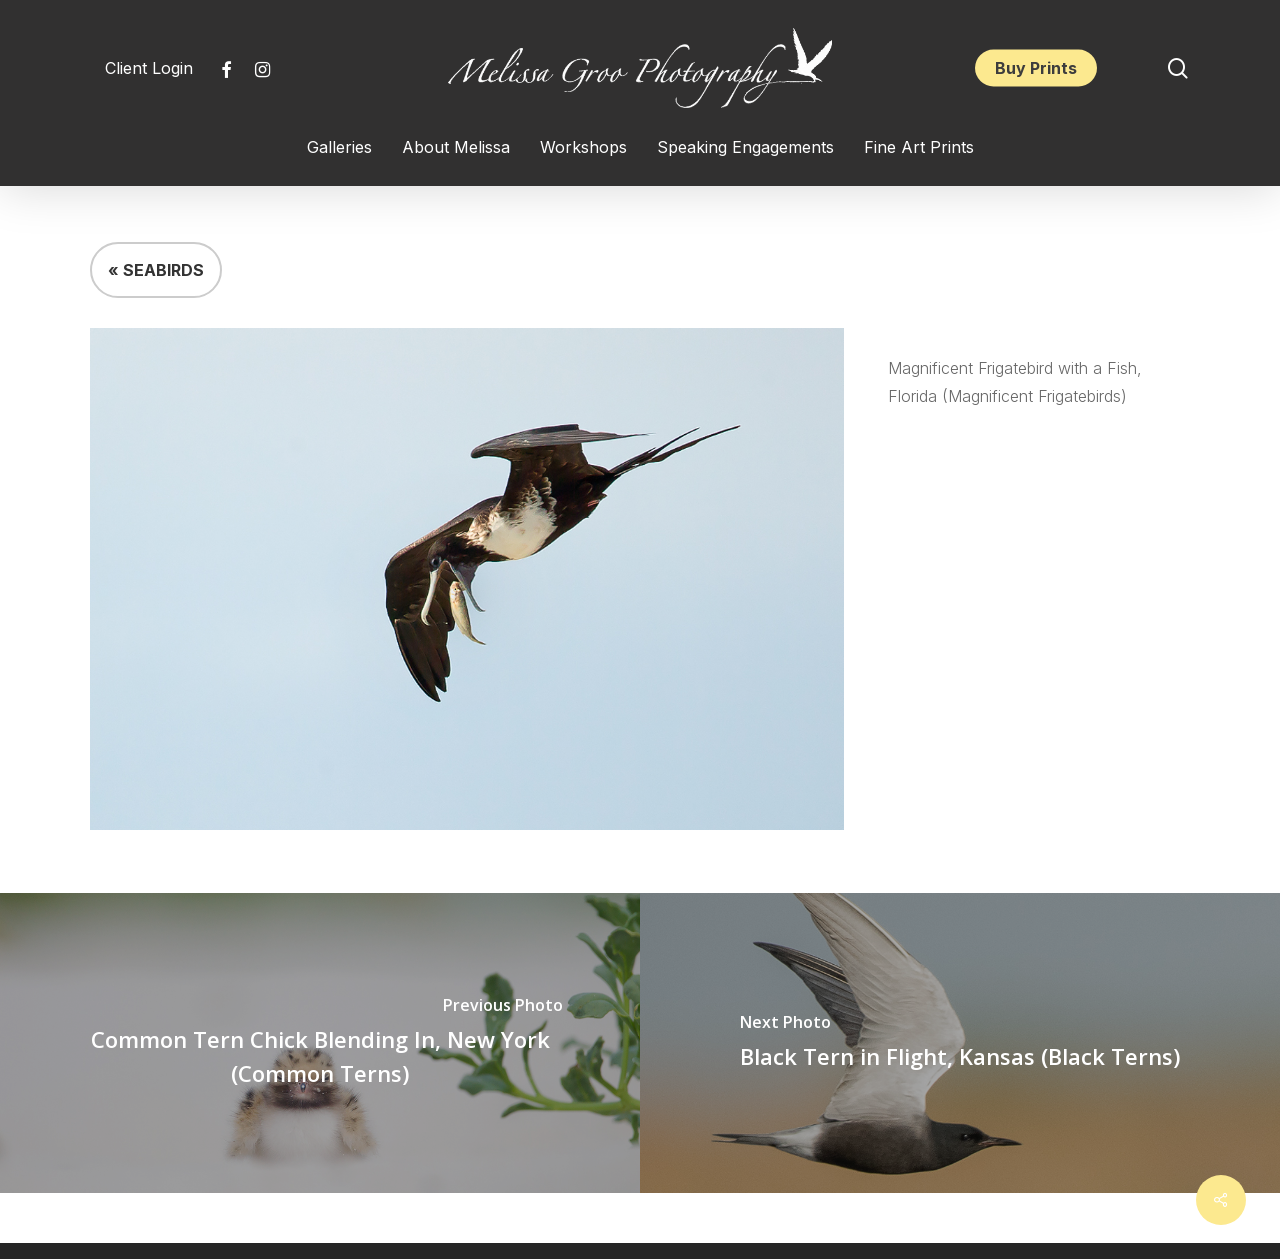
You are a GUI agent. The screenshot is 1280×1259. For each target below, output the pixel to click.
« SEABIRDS (156, 270)
